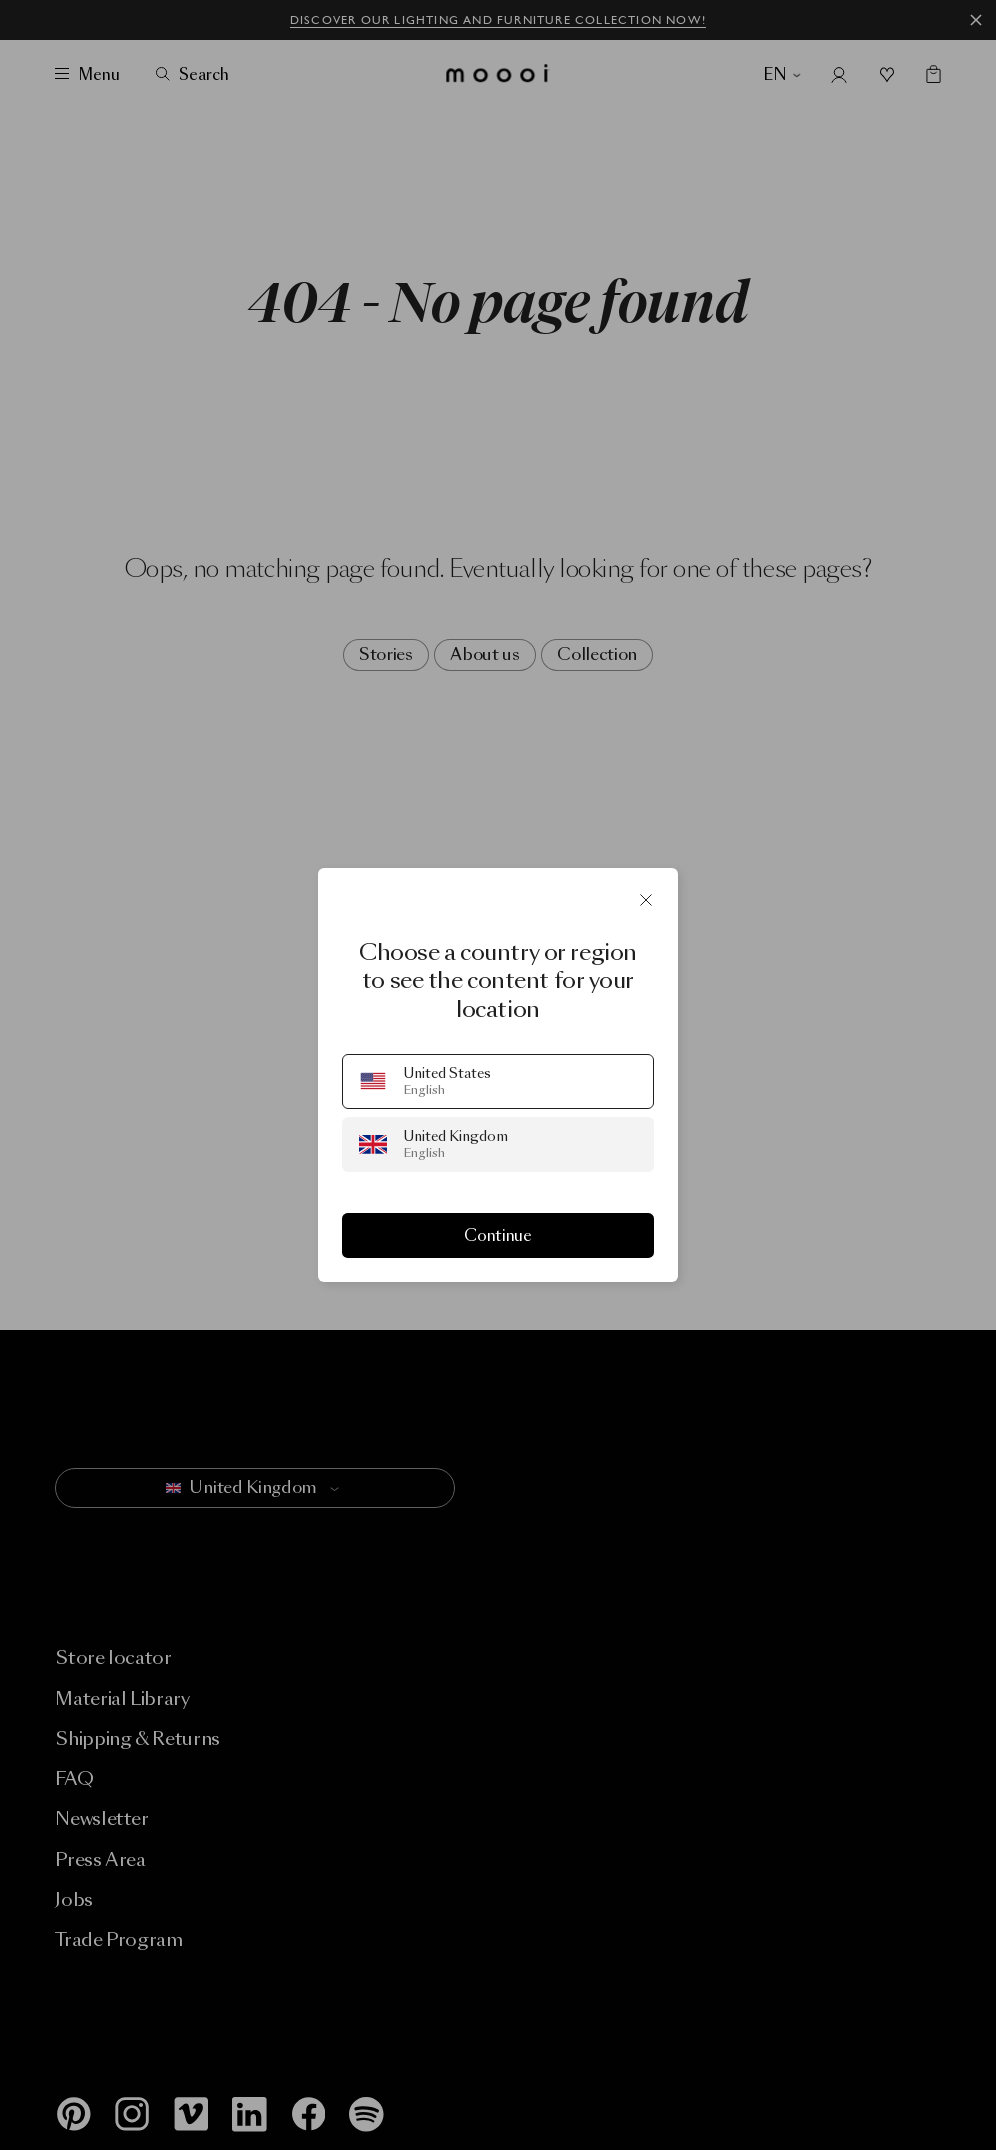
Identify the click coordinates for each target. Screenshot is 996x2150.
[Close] (646, 900)
